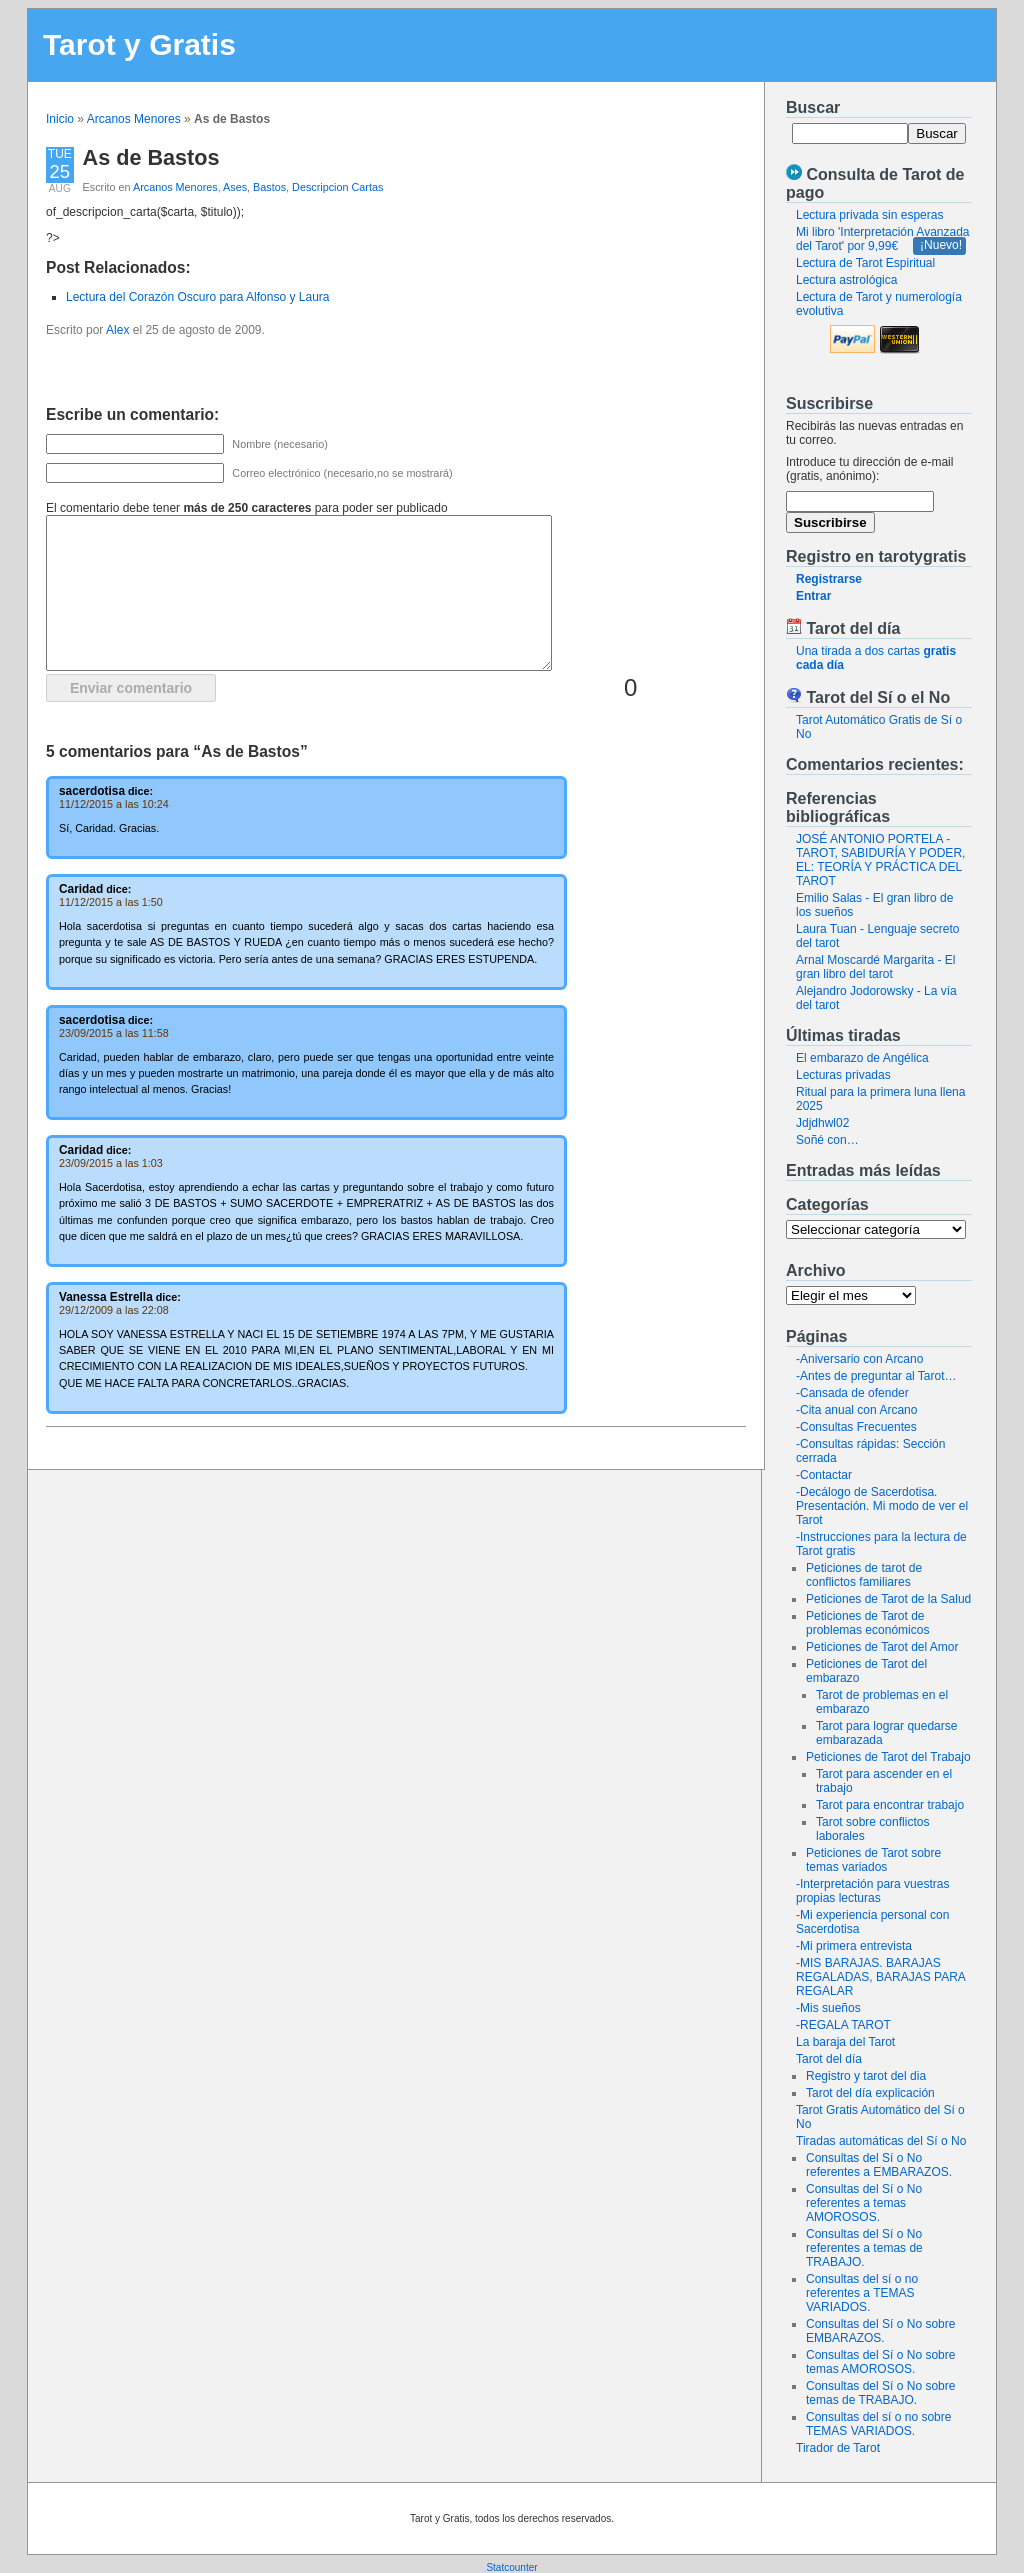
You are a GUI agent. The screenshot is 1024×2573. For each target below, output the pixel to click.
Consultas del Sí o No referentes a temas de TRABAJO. (864, 2248)
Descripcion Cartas (337, 187)
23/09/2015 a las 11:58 (114, 1033)
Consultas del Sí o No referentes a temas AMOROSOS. (864, 2203)
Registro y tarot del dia (866, 2076)
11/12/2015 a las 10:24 (114, 804)
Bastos (269, 187)
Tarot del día (829, 2059)
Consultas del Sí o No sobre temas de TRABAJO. (880, 2393)
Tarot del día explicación (870, 2093)
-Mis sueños (828, 2008)
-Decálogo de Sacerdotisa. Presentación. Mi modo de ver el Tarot (882, 1506)
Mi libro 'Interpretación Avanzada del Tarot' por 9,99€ (883, 239)
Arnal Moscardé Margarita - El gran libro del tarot (875, 967)
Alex (117, 330)
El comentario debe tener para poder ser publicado (247, 508)
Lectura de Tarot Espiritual (865, 263)
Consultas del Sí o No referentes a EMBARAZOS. (879, 2165)
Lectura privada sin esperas (869, 215)
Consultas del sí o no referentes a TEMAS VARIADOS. (862, 2293)
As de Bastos (151, 157)
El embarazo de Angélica (862, 1058)
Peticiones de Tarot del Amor (882, 1647)
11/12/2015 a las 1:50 (111, 902)
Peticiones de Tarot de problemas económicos (867, 1623)
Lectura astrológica (846, 280)
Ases (235, 187)
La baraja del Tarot (845, 2042)
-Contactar (824, 1475)
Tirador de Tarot (838, 2448)
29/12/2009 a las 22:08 (114, 1310)
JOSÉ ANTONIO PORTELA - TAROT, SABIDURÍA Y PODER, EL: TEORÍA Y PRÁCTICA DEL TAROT (880, 860)
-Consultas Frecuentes (856, 1427)
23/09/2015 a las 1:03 (111, 1163)
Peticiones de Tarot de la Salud (888, 1599)
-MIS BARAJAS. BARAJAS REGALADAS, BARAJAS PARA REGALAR (880, 1977)
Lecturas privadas (843, 1075)
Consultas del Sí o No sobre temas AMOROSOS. (880, 2362)
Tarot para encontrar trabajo (890, 1805)
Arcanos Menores (134, 119)
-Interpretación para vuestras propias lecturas (872, 1891)
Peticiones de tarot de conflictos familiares (864, 1575)
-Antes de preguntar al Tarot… (876, 1376)
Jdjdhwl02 (822, 1123)
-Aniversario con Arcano (859, 1359)
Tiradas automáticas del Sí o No (881, 2141)
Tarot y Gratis (139, 44)
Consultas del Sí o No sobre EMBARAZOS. (880, 2331)
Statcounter (511, 2567)
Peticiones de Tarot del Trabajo (888, 1757)
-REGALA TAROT (843, 2025)
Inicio (60, 119)
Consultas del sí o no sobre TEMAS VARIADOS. (878, 2424)
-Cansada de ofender (852, 1393)
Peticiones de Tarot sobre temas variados (873, 1860)
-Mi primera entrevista (854, 1946)
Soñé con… (827, 1140)
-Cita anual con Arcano (856, 1410)
